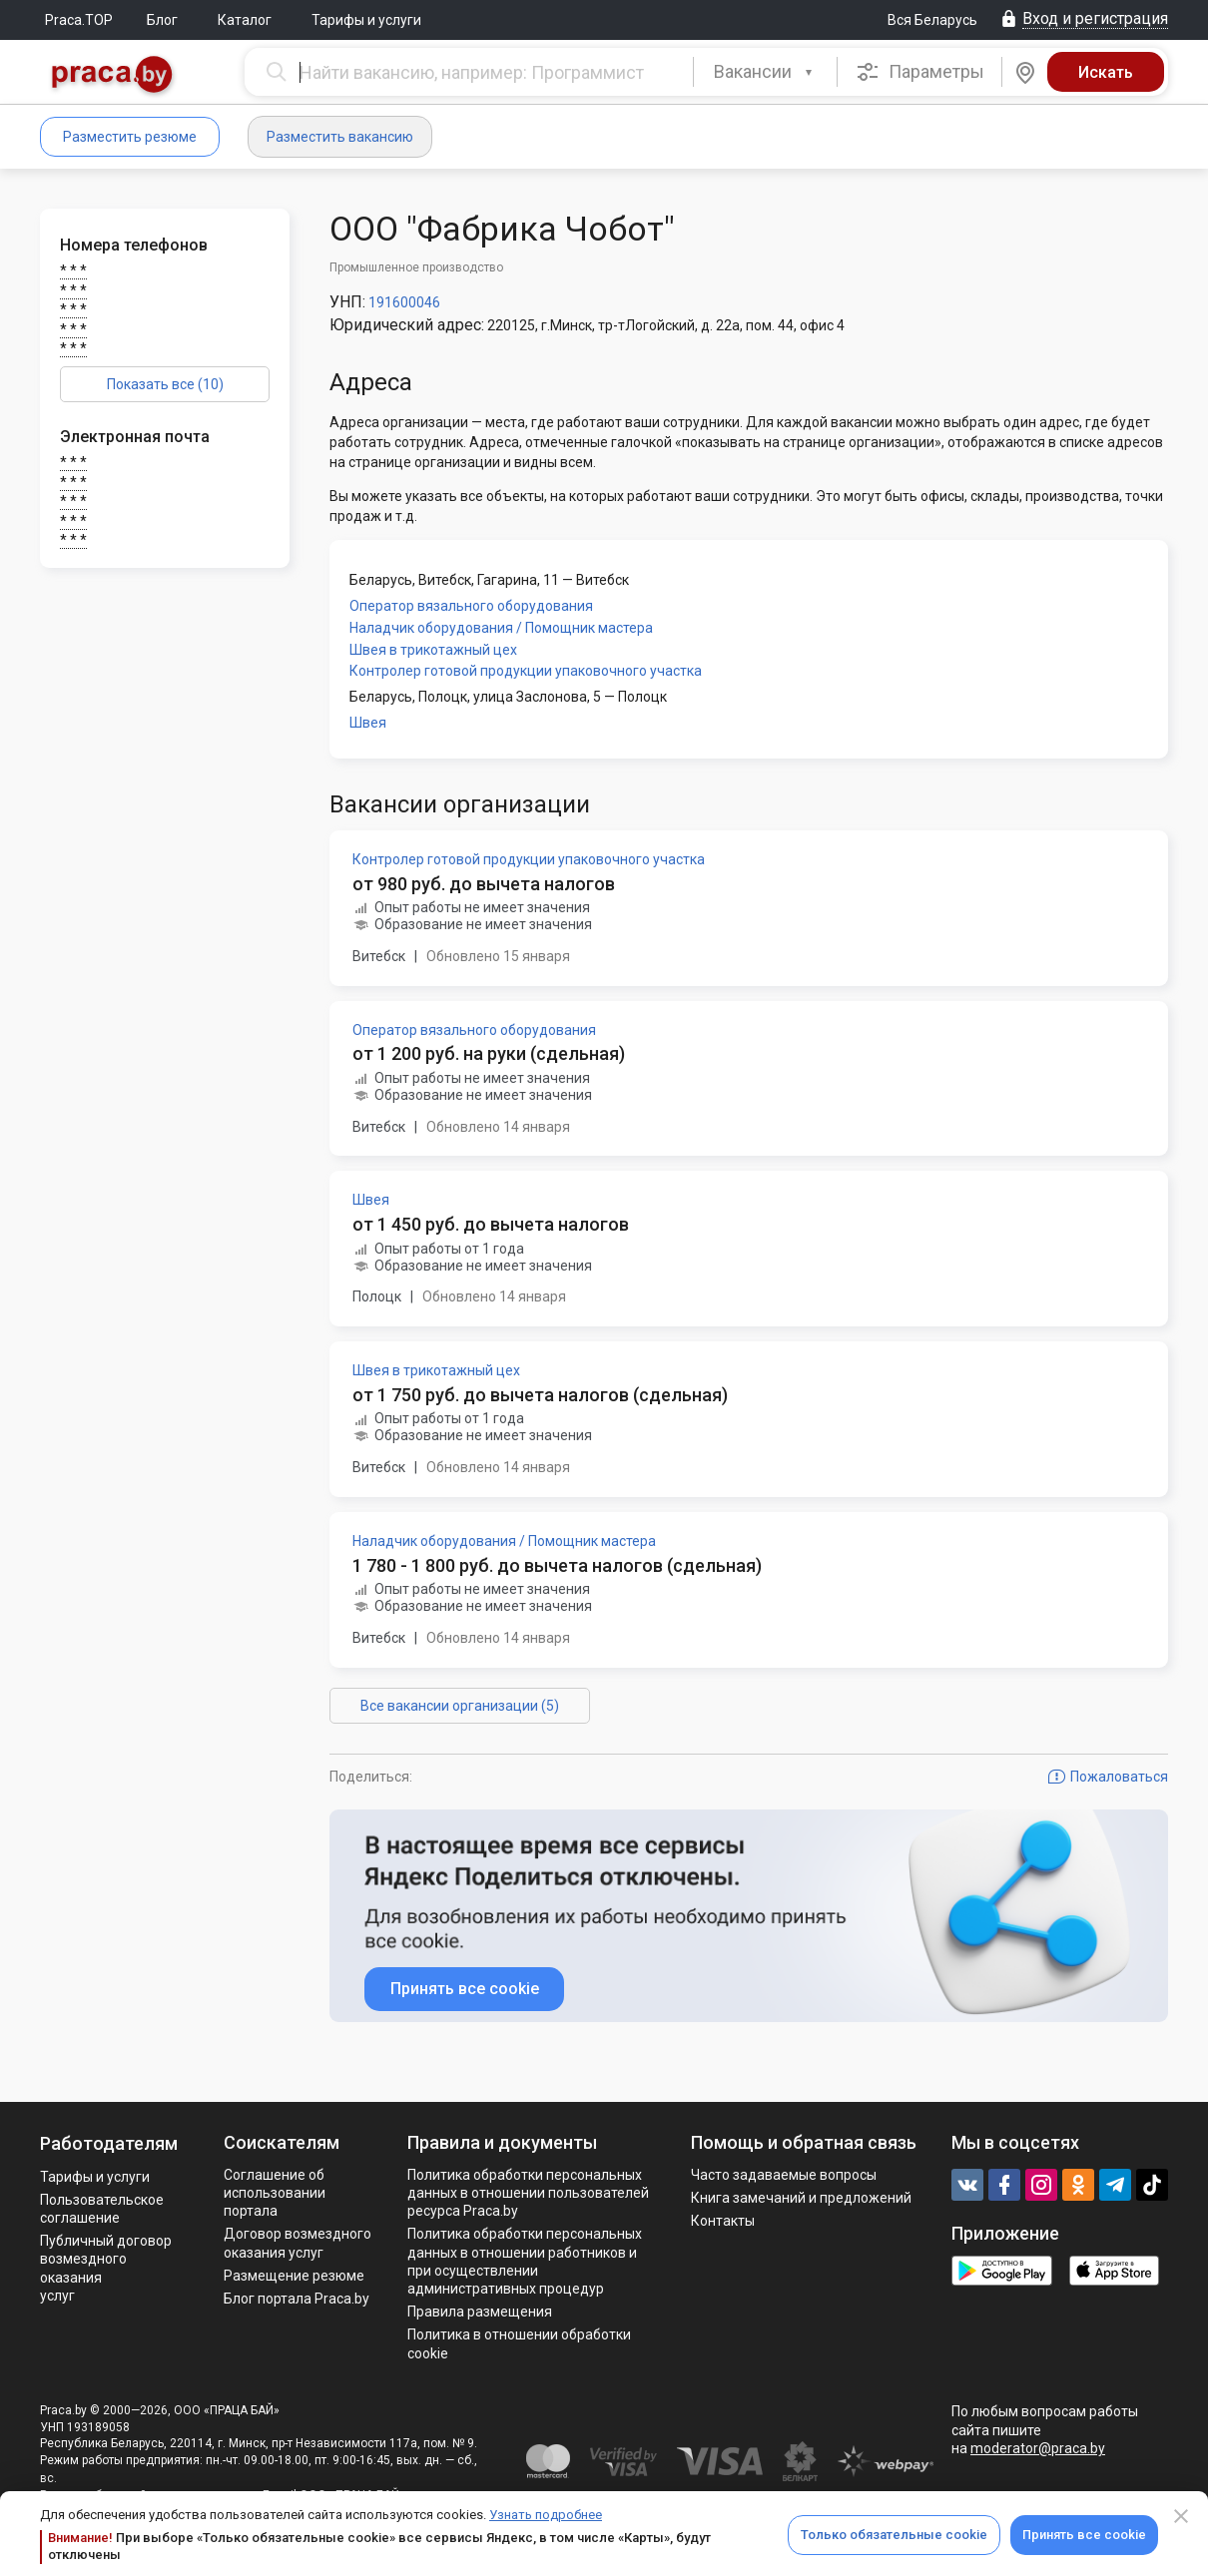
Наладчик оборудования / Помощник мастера (501, 628)
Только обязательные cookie (894, 2534)
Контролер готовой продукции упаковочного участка (525, 671)
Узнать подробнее (545, 2514)
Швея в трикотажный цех (433, 650)
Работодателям (109, 2143)
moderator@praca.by (1037, 2448)
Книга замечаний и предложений (801, 2198)
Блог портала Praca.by (296, 2299)
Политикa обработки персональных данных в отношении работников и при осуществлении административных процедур (524, 2261)
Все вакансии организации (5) (459, 1706)
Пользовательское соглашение (102, 2209)
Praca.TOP (79, 20)
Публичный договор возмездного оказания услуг (106, 2268)
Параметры (920, 72)
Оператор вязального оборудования (471, 606)
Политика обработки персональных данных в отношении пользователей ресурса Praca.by (528, 2193)
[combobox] (765, 72)
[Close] (1181, 2516)
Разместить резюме (130, 137)
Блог (162, 20)
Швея (367, 723)
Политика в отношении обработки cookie (519, 2343)
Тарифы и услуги (366, 20)
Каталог (245, 20)
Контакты (723, 2221)
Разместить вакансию (340, 137)
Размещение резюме (294, 2276)
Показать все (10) (165, 384)
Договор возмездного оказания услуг (297, 2243)
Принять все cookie (1084, 2534)
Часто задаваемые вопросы (784, 2175)
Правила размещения (479, 2311)
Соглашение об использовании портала (274, 2193)
